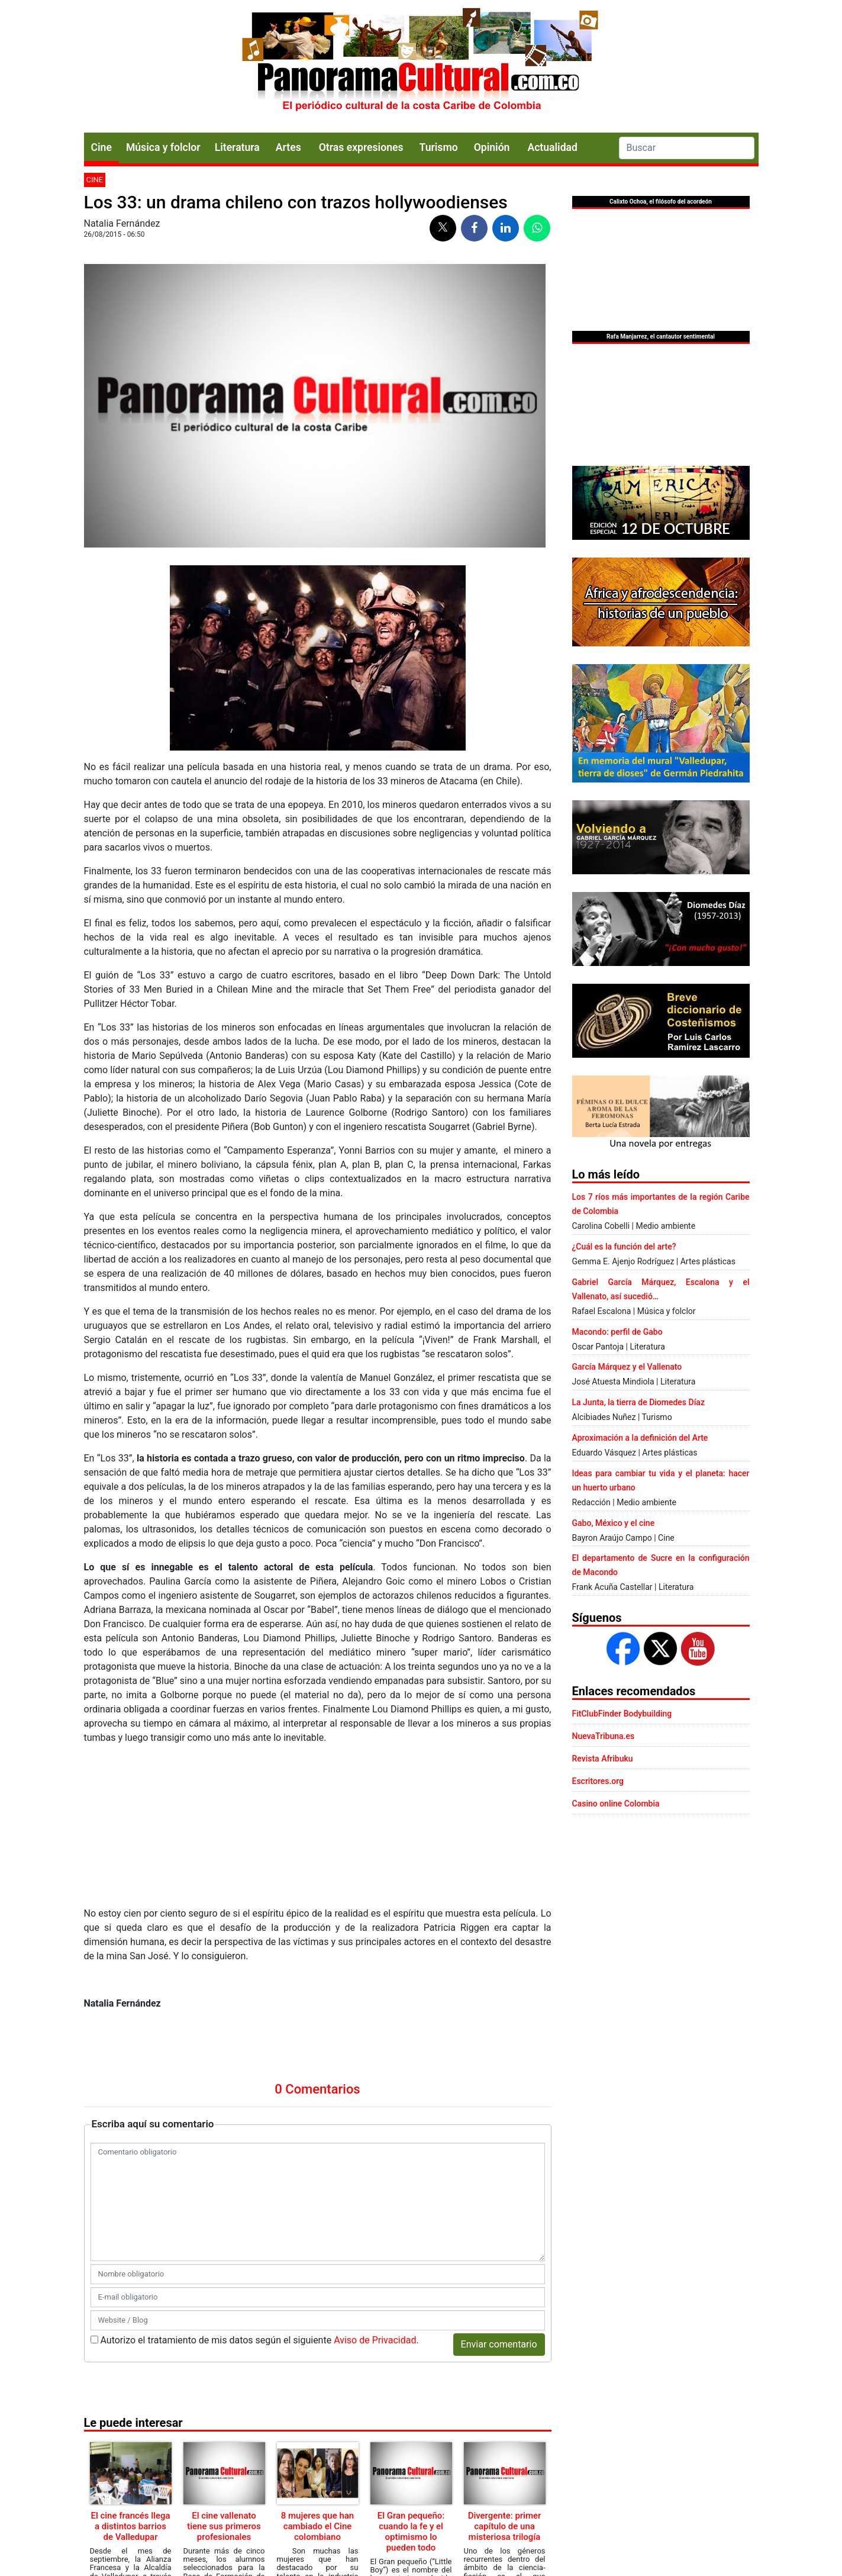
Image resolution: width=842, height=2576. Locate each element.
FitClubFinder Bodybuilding (622, 1713)
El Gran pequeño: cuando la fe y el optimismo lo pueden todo (411, 2531)
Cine (101, 147)
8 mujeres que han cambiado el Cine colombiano (317, 2526)
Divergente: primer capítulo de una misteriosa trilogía (504, 2526)
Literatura (237, 147)
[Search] (686, 148)
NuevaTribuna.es (603, 1736)
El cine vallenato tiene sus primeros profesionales (223, 2526)
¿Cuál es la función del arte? (624, 1246)
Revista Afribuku (602, 1758)
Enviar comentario (499, 2344)
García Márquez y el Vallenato (627, 1366)
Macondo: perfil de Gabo (617, 1332)
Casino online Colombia (616, 1803)
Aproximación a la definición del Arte (640, 1437)
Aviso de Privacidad (375, 2340)
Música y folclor (163, 147)
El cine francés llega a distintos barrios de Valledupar (130, 2526)
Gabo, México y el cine (613, 1523)
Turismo (439, 147)
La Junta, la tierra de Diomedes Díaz (638, 1402)
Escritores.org (598, 1781)
